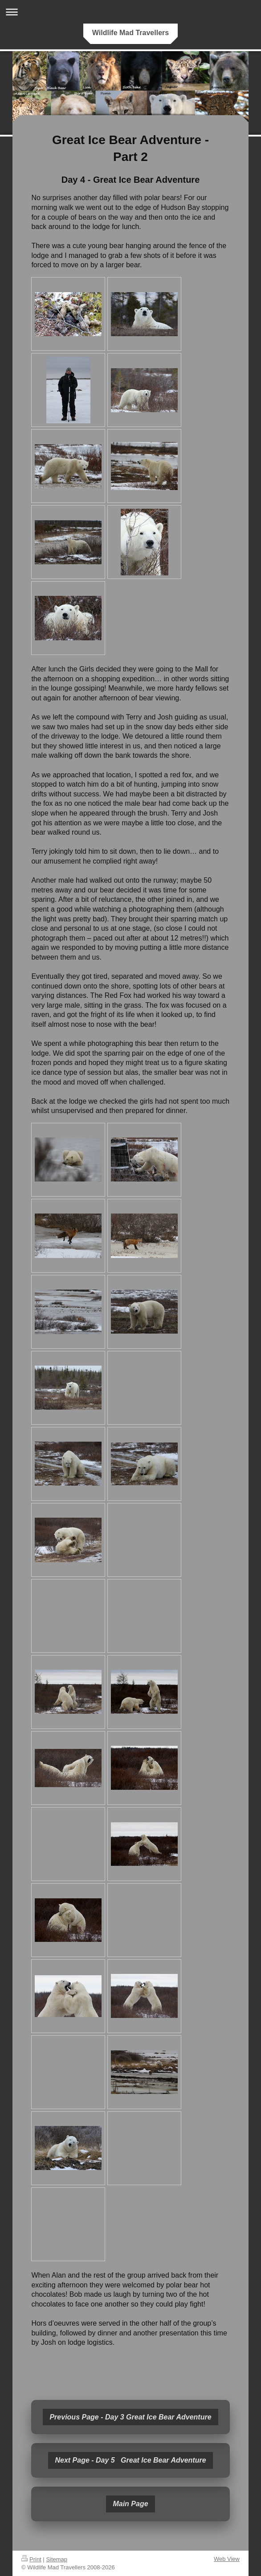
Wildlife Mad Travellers (130, 32)
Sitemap (56, 2559)
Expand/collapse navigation (130, 11)
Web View (227, 2559)
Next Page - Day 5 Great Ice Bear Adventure (130, 2460)
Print (31, 2559)
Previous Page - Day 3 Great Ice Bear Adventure (130, 2417)
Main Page (130, 2504)
